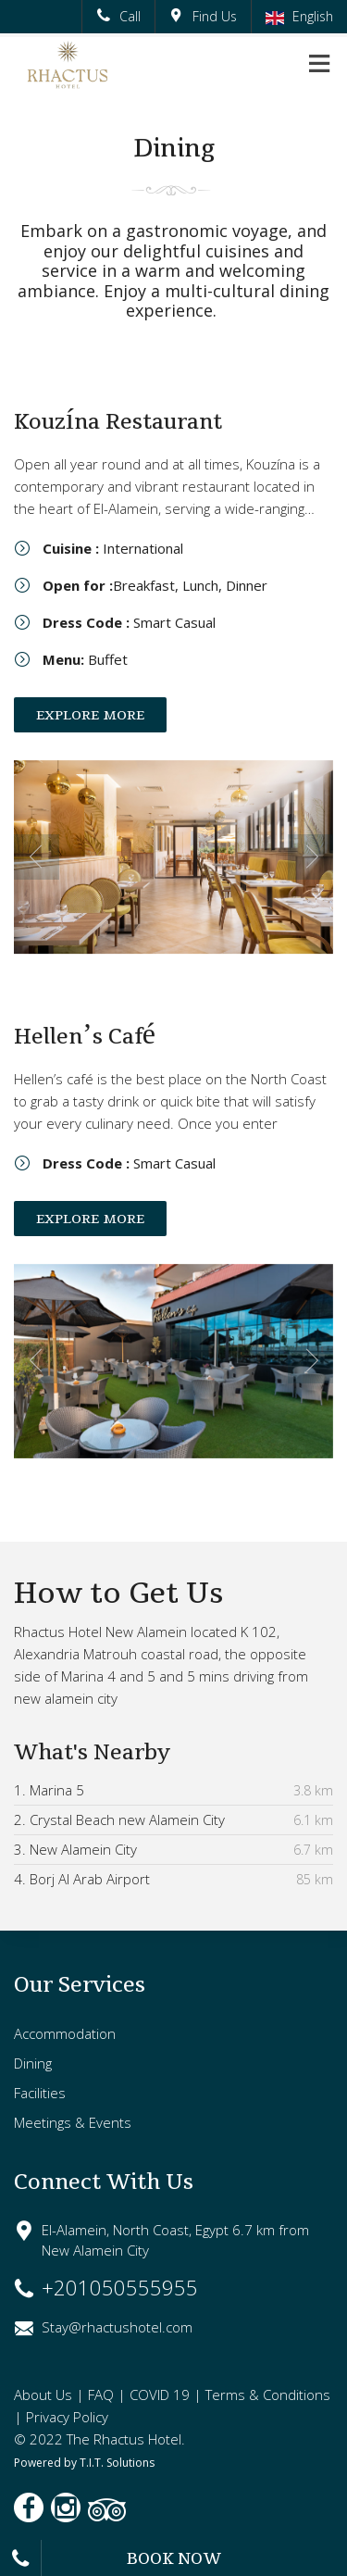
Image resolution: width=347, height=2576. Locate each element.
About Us (43, 2394)
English (299, 16)
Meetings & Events (72, 2122)
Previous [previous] (36, 857)
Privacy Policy (67, 2416)
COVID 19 (160, 2394)
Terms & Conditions (267, 2394)
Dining (33, 2063)
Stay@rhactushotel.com (117, 2327)
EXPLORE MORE (90, 714)
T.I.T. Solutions (117, 2462)
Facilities (40, 2092)
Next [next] (310, 857)
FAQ (101, 2394)
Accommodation (65, 2033)
